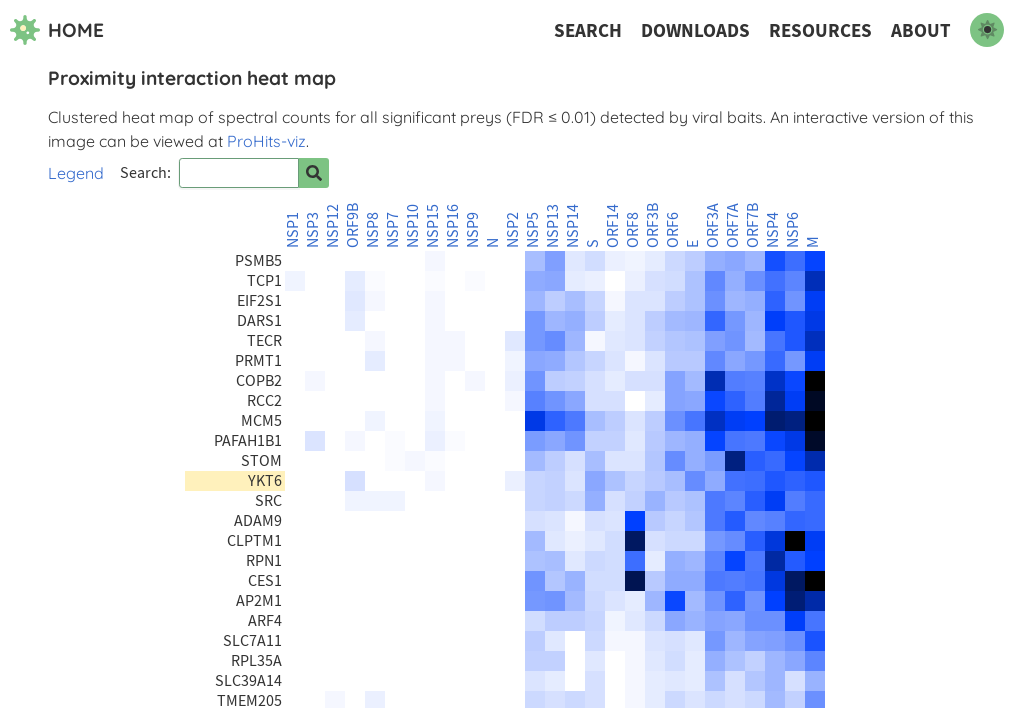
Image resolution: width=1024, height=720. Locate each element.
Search (588, 30)
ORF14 (613, 226)
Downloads (695, 30)
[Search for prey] (314, 173)
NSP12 (333, 226)
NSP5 (533, 230)
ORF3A (713, 225)
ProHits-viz (266, 141)
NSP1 (293, 230)
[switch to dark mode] (987, 30)
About (921, 30)
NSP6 (793, 230)
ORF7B (753, 225)
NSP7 (393, 230)
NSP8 (373, 230)
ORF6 (673, 230)
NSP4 (773, 230)
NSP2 (513, 230)
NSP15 (433, 226)
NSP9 (473, 230)
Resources (820, 30)
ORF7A (733, 225)
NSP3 (313, 230)
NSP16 (453, 226)
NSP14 (573, 226)
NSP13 (553, 226)
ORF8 (633, 230)
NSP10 (413, 226)
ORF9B (353, 225)
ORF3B (653, 225)
